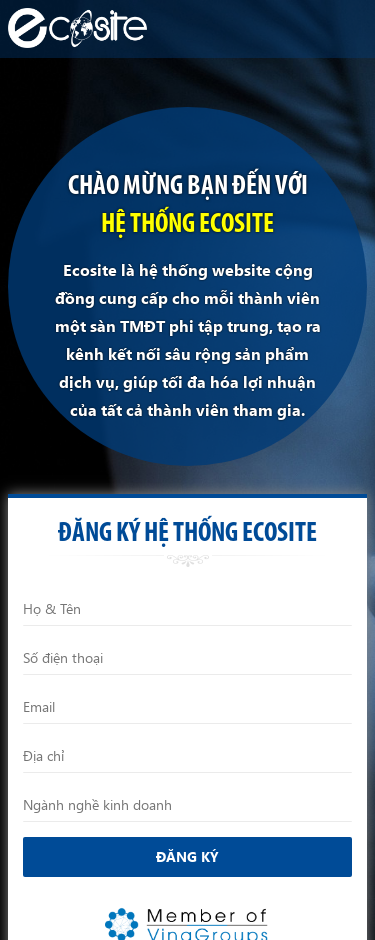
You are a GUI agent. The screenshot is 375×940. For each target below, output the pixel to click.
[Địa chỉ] (187, 756)
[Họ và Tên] (187, 609)
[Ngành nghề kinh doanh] (187, 805)
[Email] (187, 707)
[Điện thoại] (187, 658)
